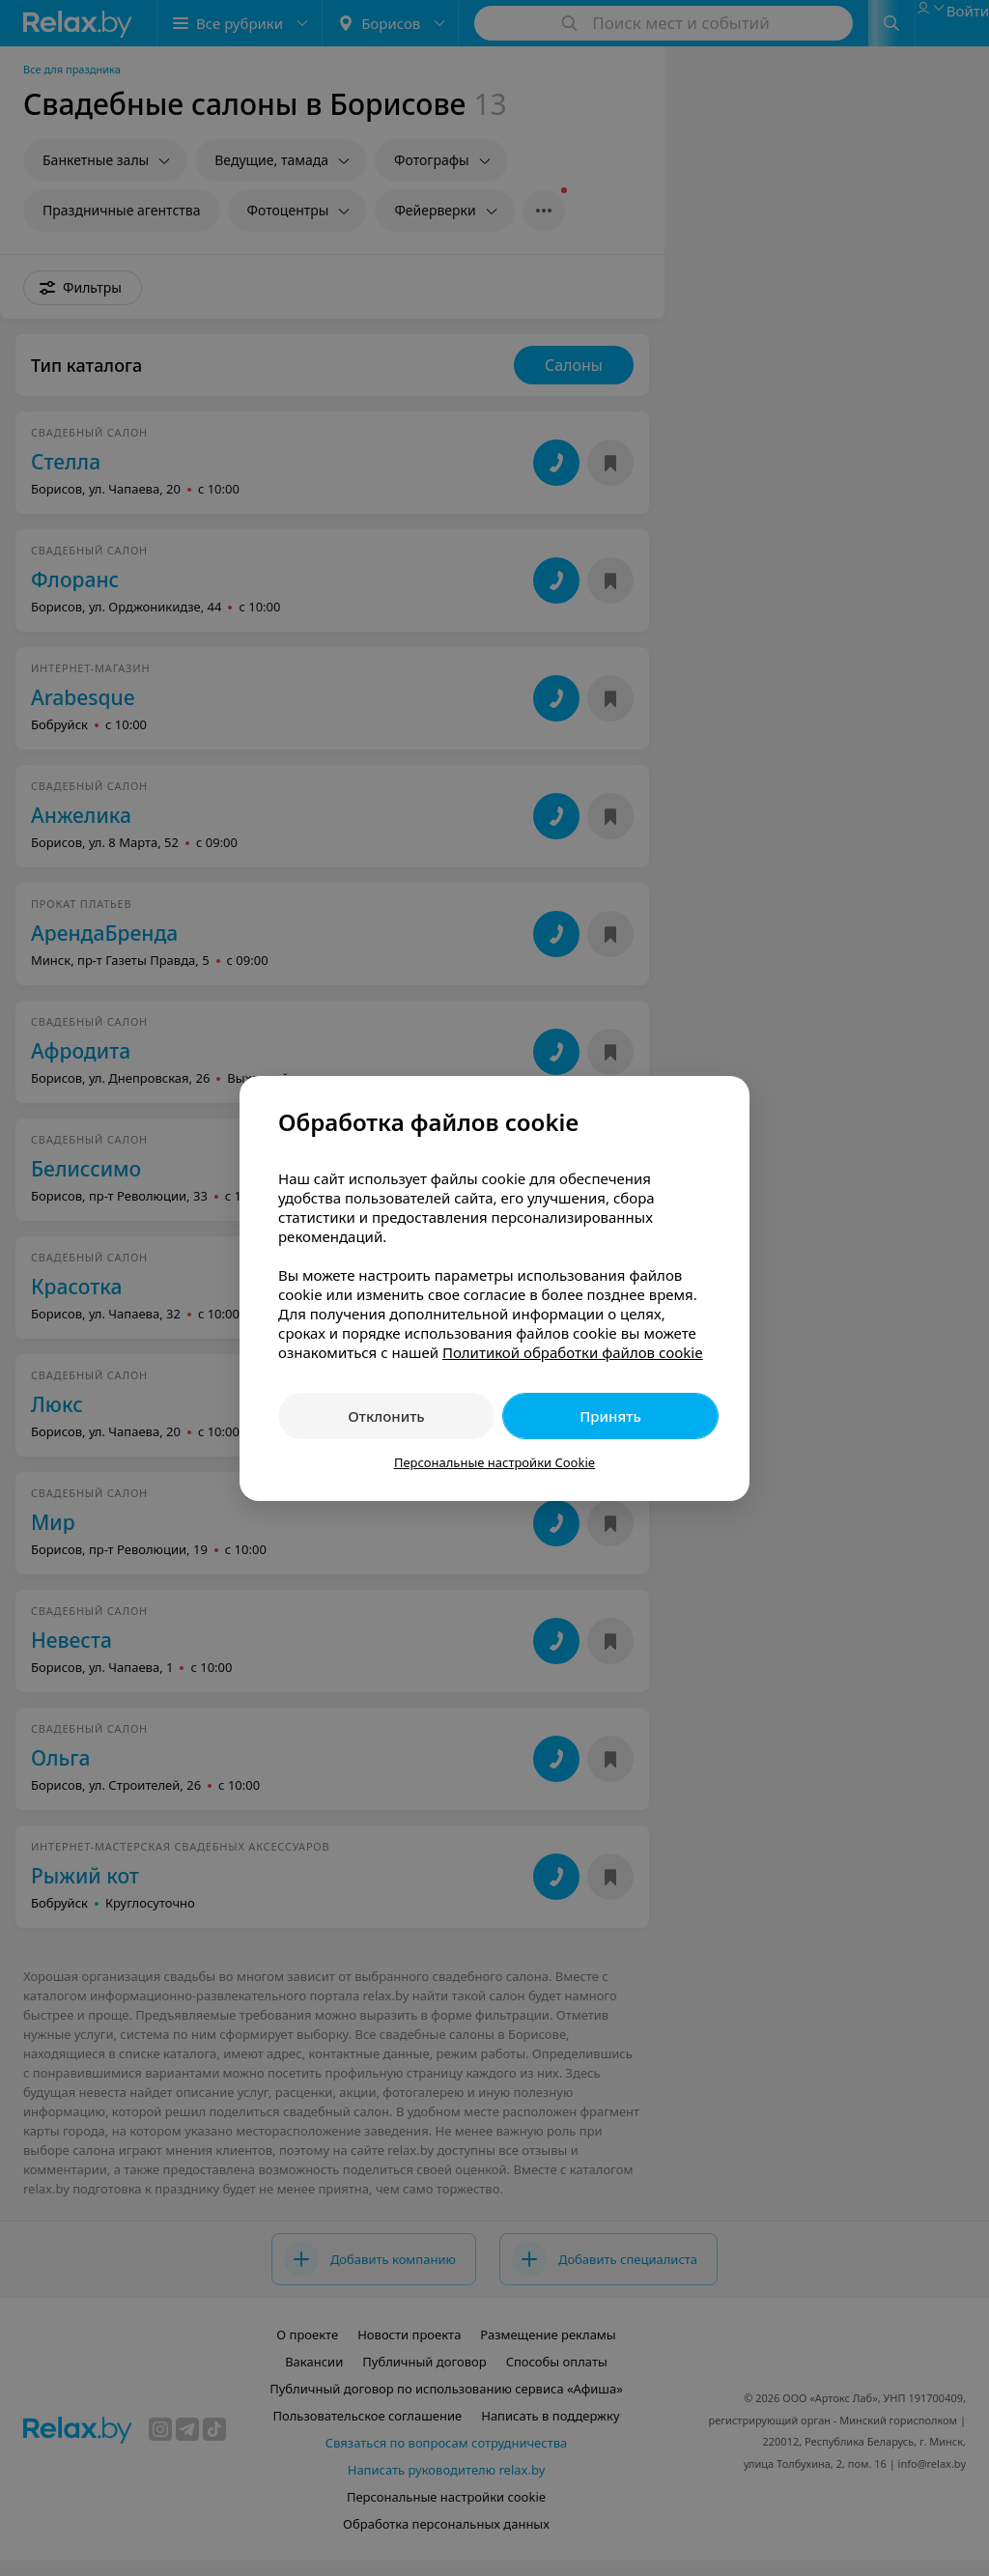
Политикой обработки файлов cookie (572, 1352)
